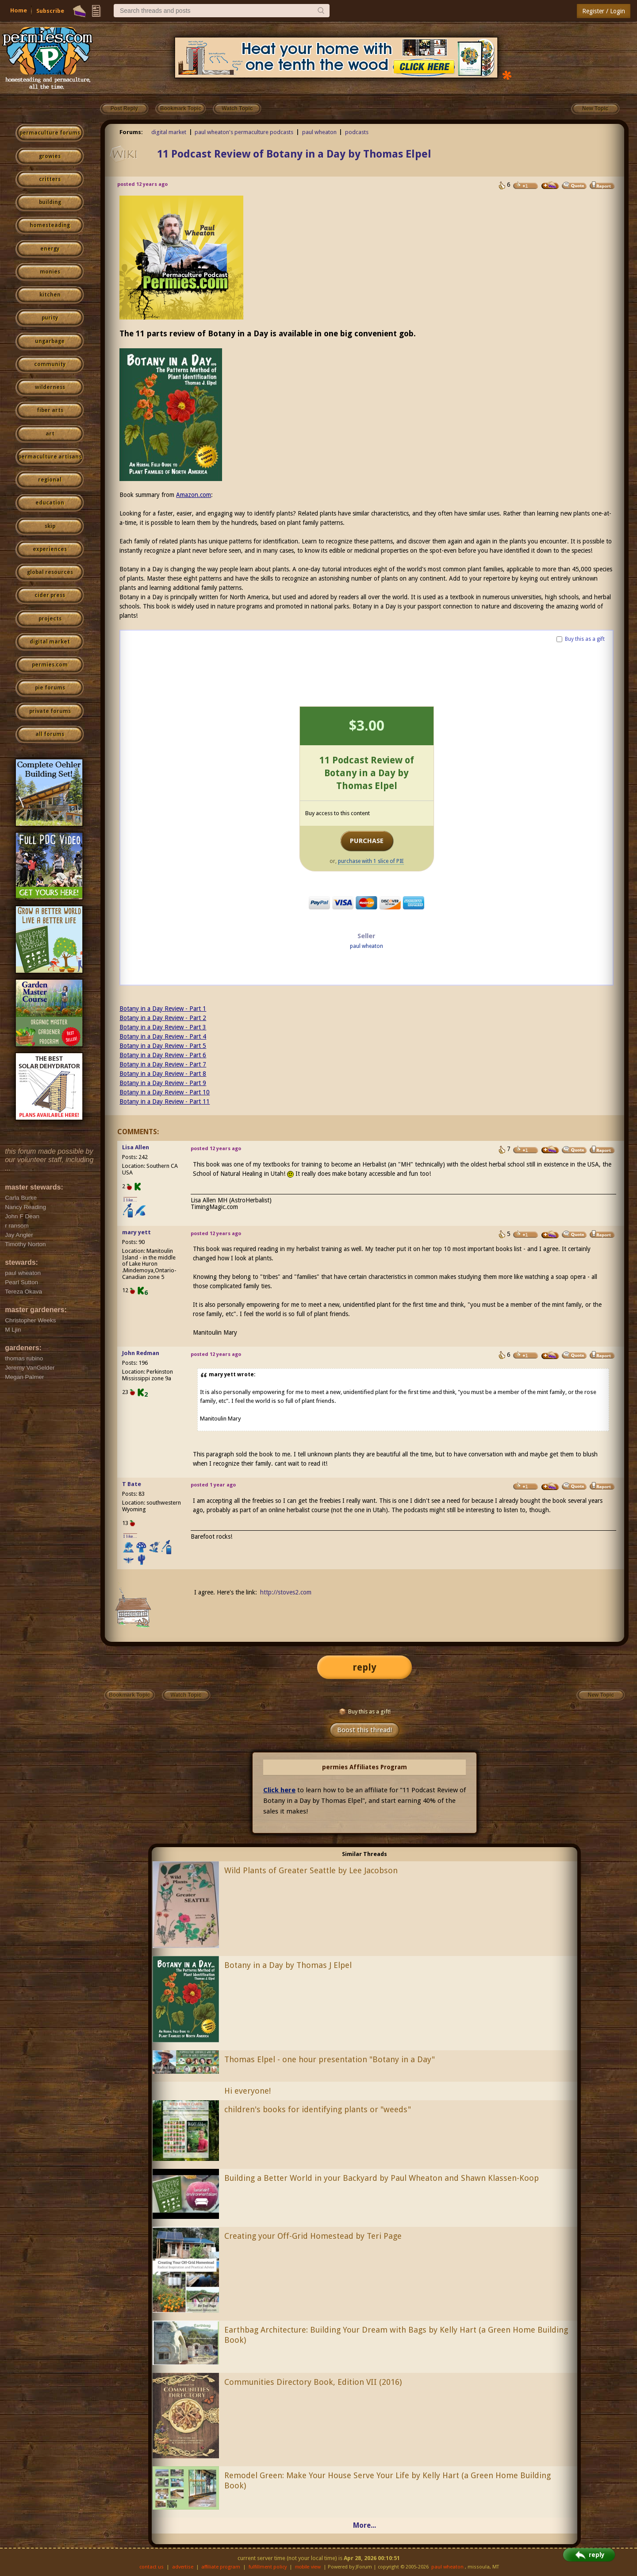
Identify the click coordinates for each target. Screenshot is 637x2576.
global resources (50, 572)
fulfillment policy (268, 2567)
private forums (50, 711)
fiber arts (50, 410)
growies (50, 156)
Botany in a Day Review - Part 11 (164, 1101)
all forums (49, 734)
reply (364, 1667)
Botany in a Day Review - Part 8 (162, 1073)
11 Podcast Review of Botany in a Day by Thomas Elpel (294, 154)
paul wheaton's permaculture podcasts (244, 132)
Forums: (131, 132)
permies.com (50, 665)
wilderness (50, 387)
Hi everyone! (247, 2090)
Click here (279, 1790)
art (50, 434)
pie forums (50, 688)
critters (50, 179)
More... (364, 2525)
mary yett (136, 1232)
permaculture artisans (49, 457)
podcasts (356, 132)
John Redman (140, 1353)
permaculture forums (49, 133)
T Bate (131, 1484)
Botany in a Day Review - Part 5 (162, 1045)
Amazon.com (193, 494)
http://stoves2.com (285, 1592)
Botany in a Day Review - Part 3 (162, 1027)
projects (49, 619)
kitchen (50, 295)
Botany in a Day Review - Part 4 (162, 1036)
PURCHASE (367, 841)
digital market (50, 642)
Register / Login (603, 11)
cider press (50, 595)
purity (50, 318)
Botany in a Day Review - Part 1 (162, 1008)
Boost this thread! (364, 1730)
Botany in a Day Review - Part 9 (162, 1082)
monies (50, 272)
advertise (182, 2567)
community (49, 364)
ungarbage (50, 341)
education (49, 503)
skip (50, 526)
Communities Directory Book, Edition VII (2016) (313, 2382)
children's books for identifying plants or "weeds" (317, 2109)
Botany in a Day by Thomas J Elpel (288, 1965)
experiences (50, 549)
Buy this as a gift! (365, 1711)
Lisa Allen (135, 1147)
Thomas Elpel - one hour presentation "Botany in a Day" (329, 2059)
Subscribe (50, 11)
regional (49, 480)
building (50, 202)
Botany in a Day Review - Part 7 (162, 1064)
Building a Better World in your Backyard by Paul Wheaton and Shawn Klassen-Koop (381, 2178)
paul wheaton (319, 132)
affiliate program (220, 2567)
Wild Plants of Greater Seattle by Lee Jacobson (311, 1870)
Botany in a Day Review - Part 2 (162, 1017)
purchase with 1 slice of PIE (371, 861)
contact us (151, 2567)
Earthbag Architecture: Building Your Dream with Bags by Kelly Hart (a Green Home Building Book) (396, 2335)
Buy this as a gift (585, 639)
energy (49, 249)
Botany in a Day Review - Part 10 (164, 1092)
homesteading (50, 225)
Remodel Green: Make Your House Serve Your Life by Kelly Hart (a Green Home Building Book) (387, 2480)
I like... (130, 1200)
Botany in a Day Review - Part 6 (162, 1055)
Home (18, 10)
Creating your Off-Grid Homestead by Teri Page (313, 2236)
